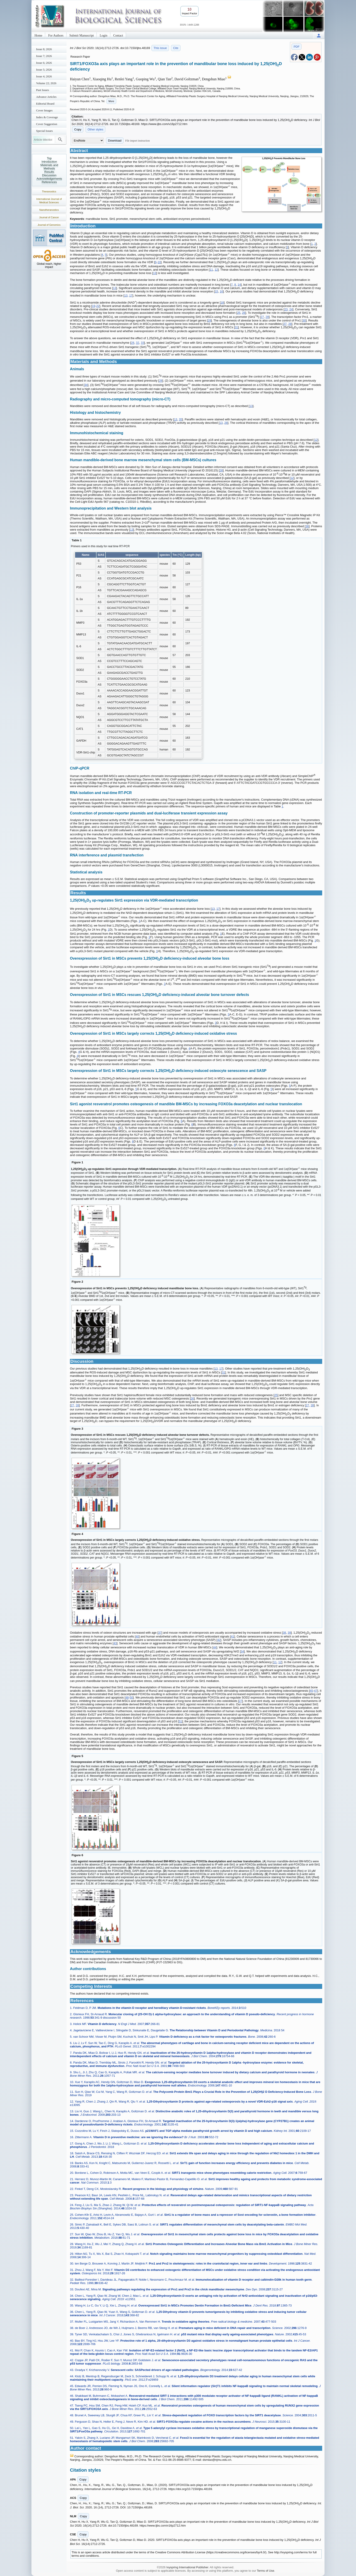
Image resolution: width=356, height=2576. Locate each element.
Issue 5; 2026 (44, 69)
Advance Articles (46, 96)
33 (142, 343)
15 (216, 291)
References (49, 182)
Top (49, 158)
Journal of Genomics (49, 224)
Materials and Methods (49, 166)
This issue (160, 48)
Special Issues (44, 130)
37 (159, 1632)
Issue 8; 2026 (44, 49)
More (111, 101)
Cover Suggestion (46, 124)
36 (307, 526)
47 (315, 1690)
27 (262, 317)
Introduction (49, 161)
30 (304, 320)
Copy (77, 129)
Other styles (95, 129)
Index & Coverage (47, 117)
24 (290, 309)
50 (131, 1697)
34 (86, 385)
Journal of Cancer (49, 217)
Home (38, 35)
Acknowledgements (49, 178)
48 (127, 1697)
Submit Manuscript (81, 35)
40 (137, 1636)
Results (49, 172)
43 (114, 1643)
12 (216, 269)
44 (214, 1647)
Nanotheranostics (49, 209)
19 (93, 306)
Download (114, 140)
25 (238, 312)
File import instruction (137, 140)
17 (130, 295)
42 (218, 1640)
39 (289, 1632)
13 (154, 273)
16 (221, 291)
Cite (175, 48)
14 (239, 284)
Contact (118, 35)
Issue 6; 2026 (44, 62)
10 (159, 262)
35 (180, 419)
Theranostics (49, 191)
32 (137, 343)
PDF (296, 46)
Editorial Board (45, 103)
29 (209, 320)
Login (103, 35)
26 (243, 312)
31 (236, 327)
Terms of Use (265, 2570)
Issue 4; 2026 (44, 76)
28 (267, 317)
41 (232, 1636)
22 (97, 306)
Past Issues (42, 90)
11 (211, 269)
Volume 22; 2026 (46, 83)
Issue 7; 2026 (44, 56)
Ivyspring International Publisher (187, 2567)
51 (180, 1721)
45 (311, 1690)
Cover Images (44, 110)
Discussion (49, 175)
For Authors (55, 35)
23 (285, 309)
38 (284, 1632)
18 (222, 302)
